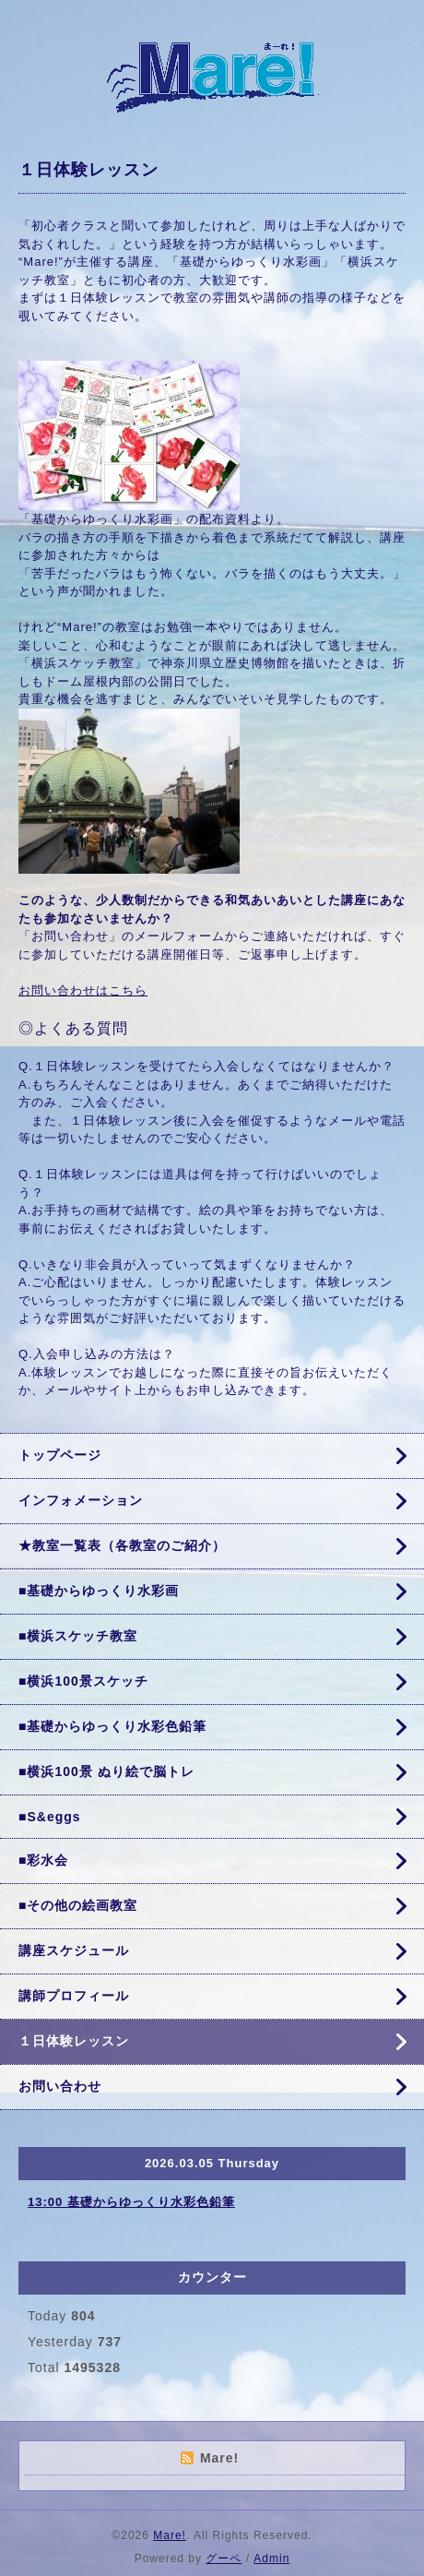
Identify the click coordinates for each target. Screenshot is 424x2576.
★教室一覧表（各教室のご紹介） (122, 1545)
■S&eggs (49, 1816)
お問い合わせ (59, 2086)
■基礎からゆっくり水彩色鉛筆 (112, 1726)
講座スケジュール (73, 1950)
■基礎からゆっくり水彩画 (98, 1590)
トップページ (59, 1455)
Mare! (169, 2535)
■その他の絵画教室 (77, 1905)
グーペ (223, 2558)
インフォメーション (80, 1500)
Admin (271, 2558)
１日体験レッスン (73, 2040)
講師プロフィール (73, 1995)
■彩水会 (43, 1860)
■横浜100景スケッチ (83, 1681)
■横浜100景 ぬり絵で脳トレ (106, 1771)
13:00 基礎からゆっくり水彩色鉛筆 (131, 2202)
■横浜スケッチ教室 (77, 1635)
